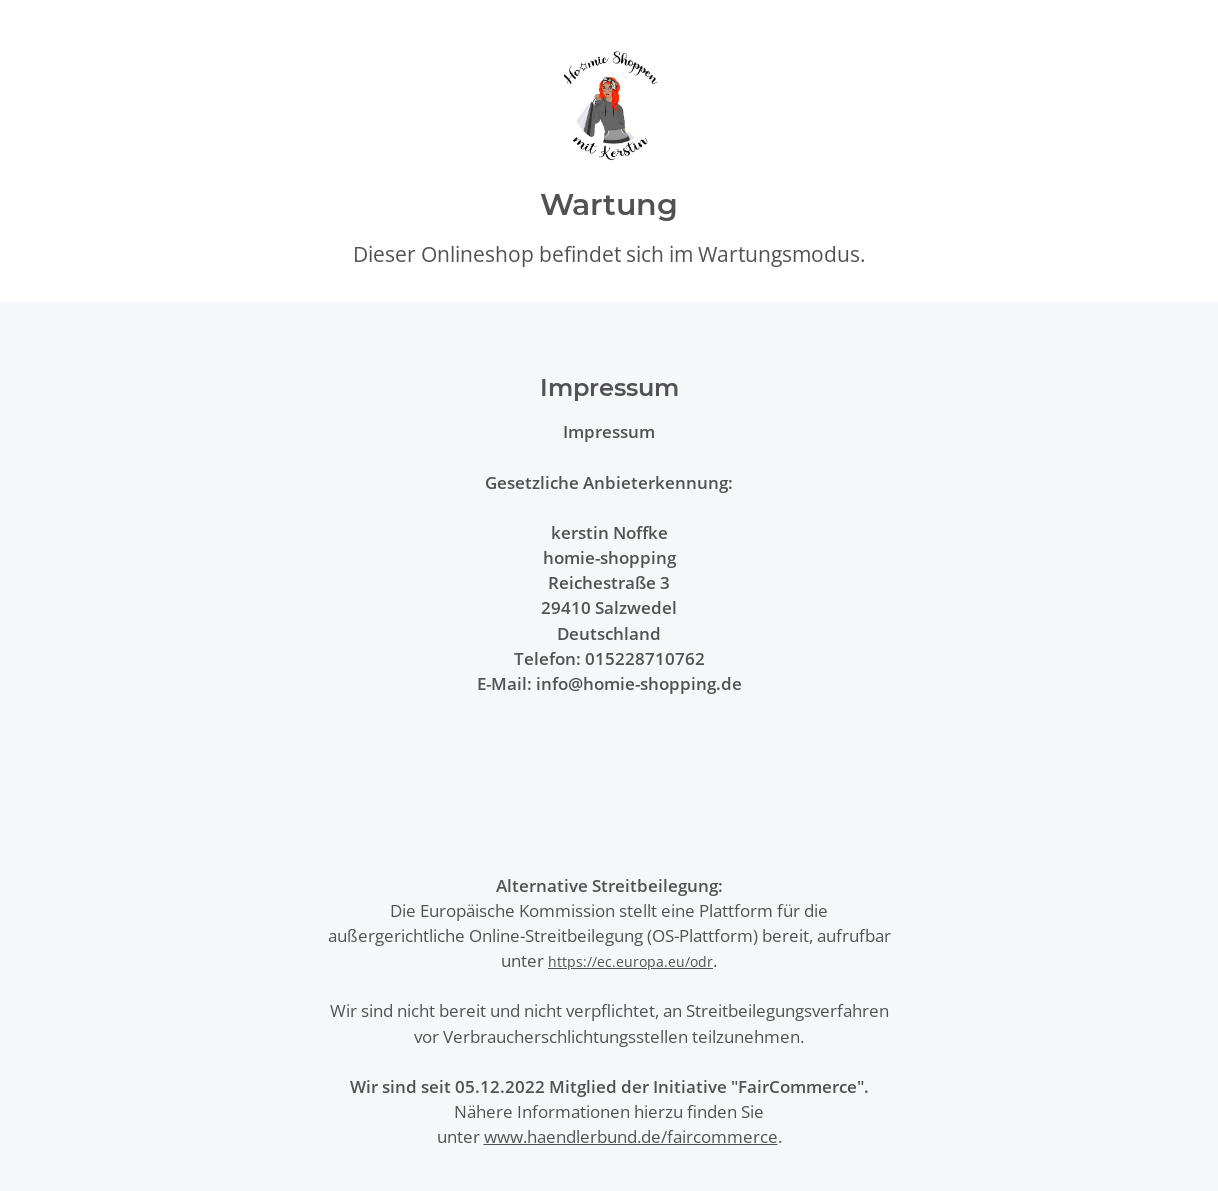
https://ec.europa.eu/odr (630, 961)
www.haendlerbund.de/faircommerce (631, 1136)
